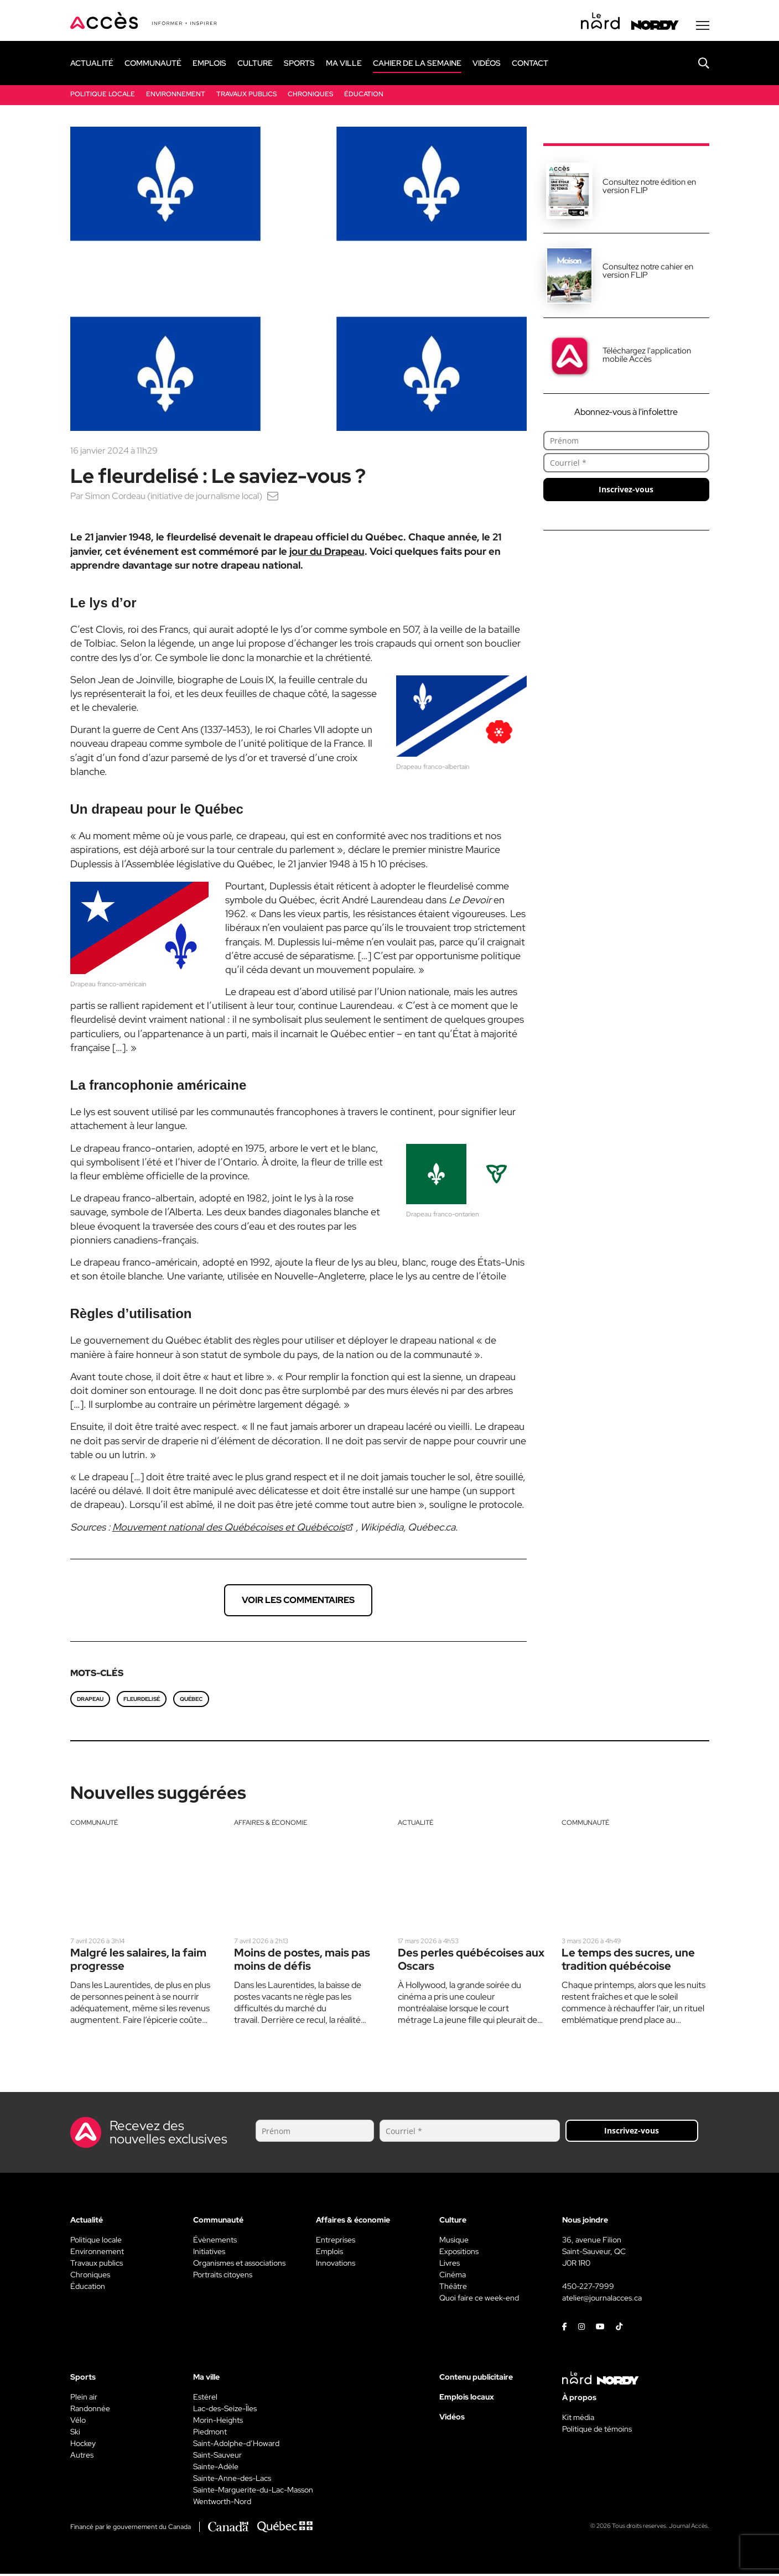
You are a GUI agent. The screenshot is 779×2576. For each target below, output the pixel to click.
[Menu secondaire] (702, 27)
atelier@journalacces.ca (602, 2300)
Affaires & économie (270, 1824)
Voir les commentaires (298, 1601)
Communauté (94, 1824)
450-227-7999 (588, 2288)
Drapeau (90, 1700)
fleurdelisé (141, 1700)
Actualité (415, 1824)
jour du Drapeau (327, 553)
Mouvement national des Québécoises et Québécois (228, 1528)
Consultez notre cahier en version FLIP (648, 272)
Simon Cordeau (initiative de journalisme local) (173, 497)
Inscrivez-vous (626, 491)
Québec (191, 1700)
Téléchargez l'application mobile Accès (647, 356)
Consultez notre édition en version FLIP (649, 187)
